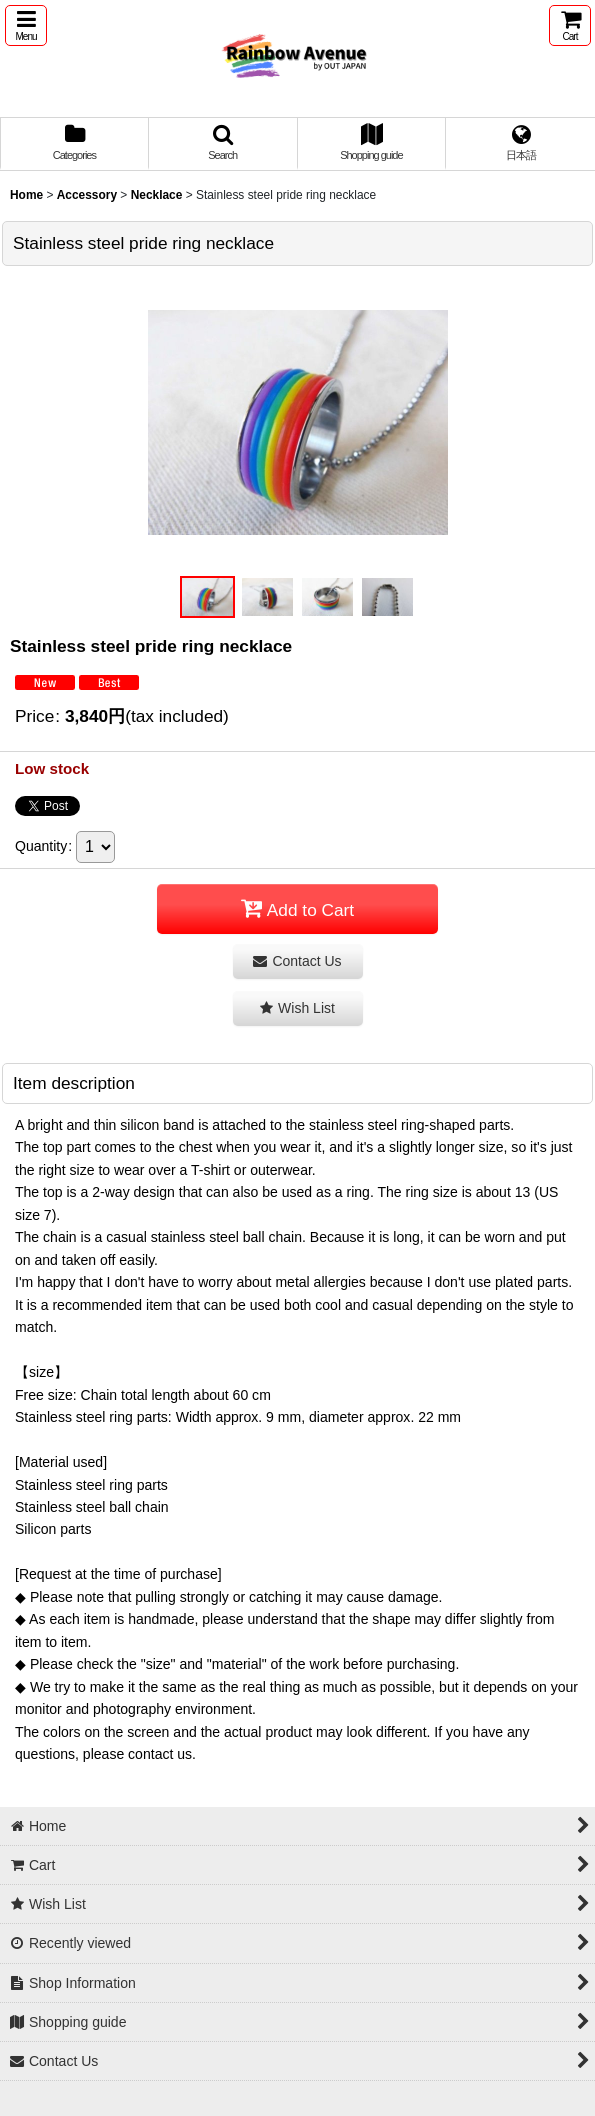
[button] (26, 25)
